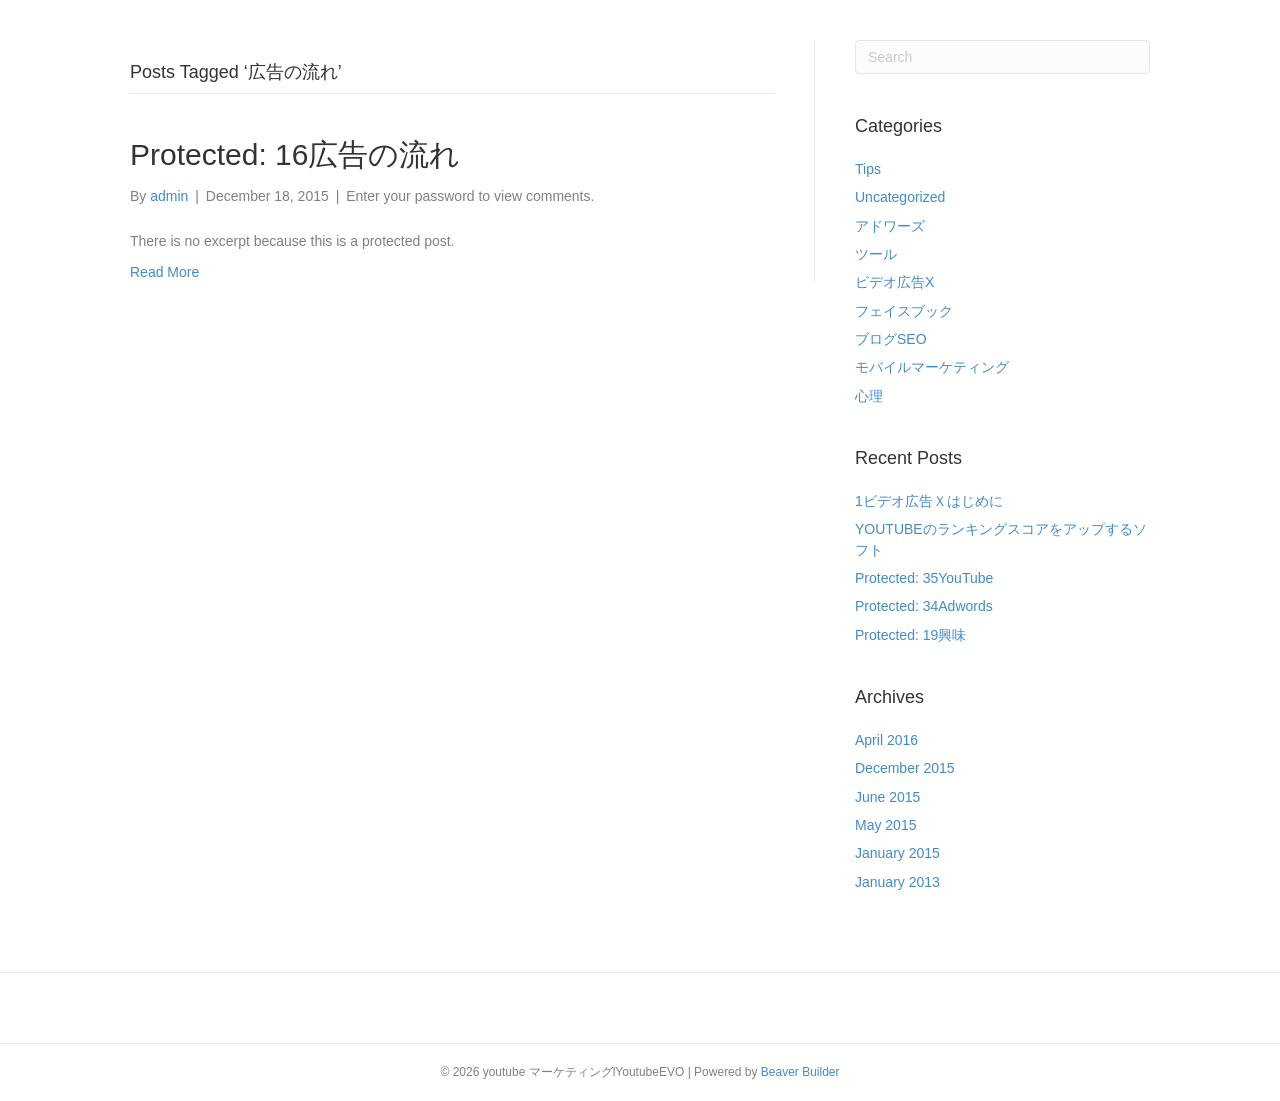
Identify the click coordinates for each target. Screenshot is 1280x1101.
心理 (869, 396)
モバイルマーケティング (932, 367)
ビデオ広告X (894, 282)
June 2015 (887, 797)
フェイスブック (904, 311)
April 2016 (886, 740)
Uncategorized (900, 197)
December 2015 (905, 768)
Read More (164, 272)
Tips (868, 169)
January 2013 (897, 882)
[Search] (1002, 57)
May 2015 (885, 825)
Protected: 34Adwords (924, 606)
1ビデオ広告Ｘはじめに (929, 501)
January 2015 (897, 853)
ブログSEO (891, 339)
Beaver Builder (800, 1072)
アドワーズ (890, 226)
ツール (876, 254)
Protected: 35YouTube (924, 578)
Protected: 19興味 (910, 635)
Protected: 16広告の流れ (295, 154)
